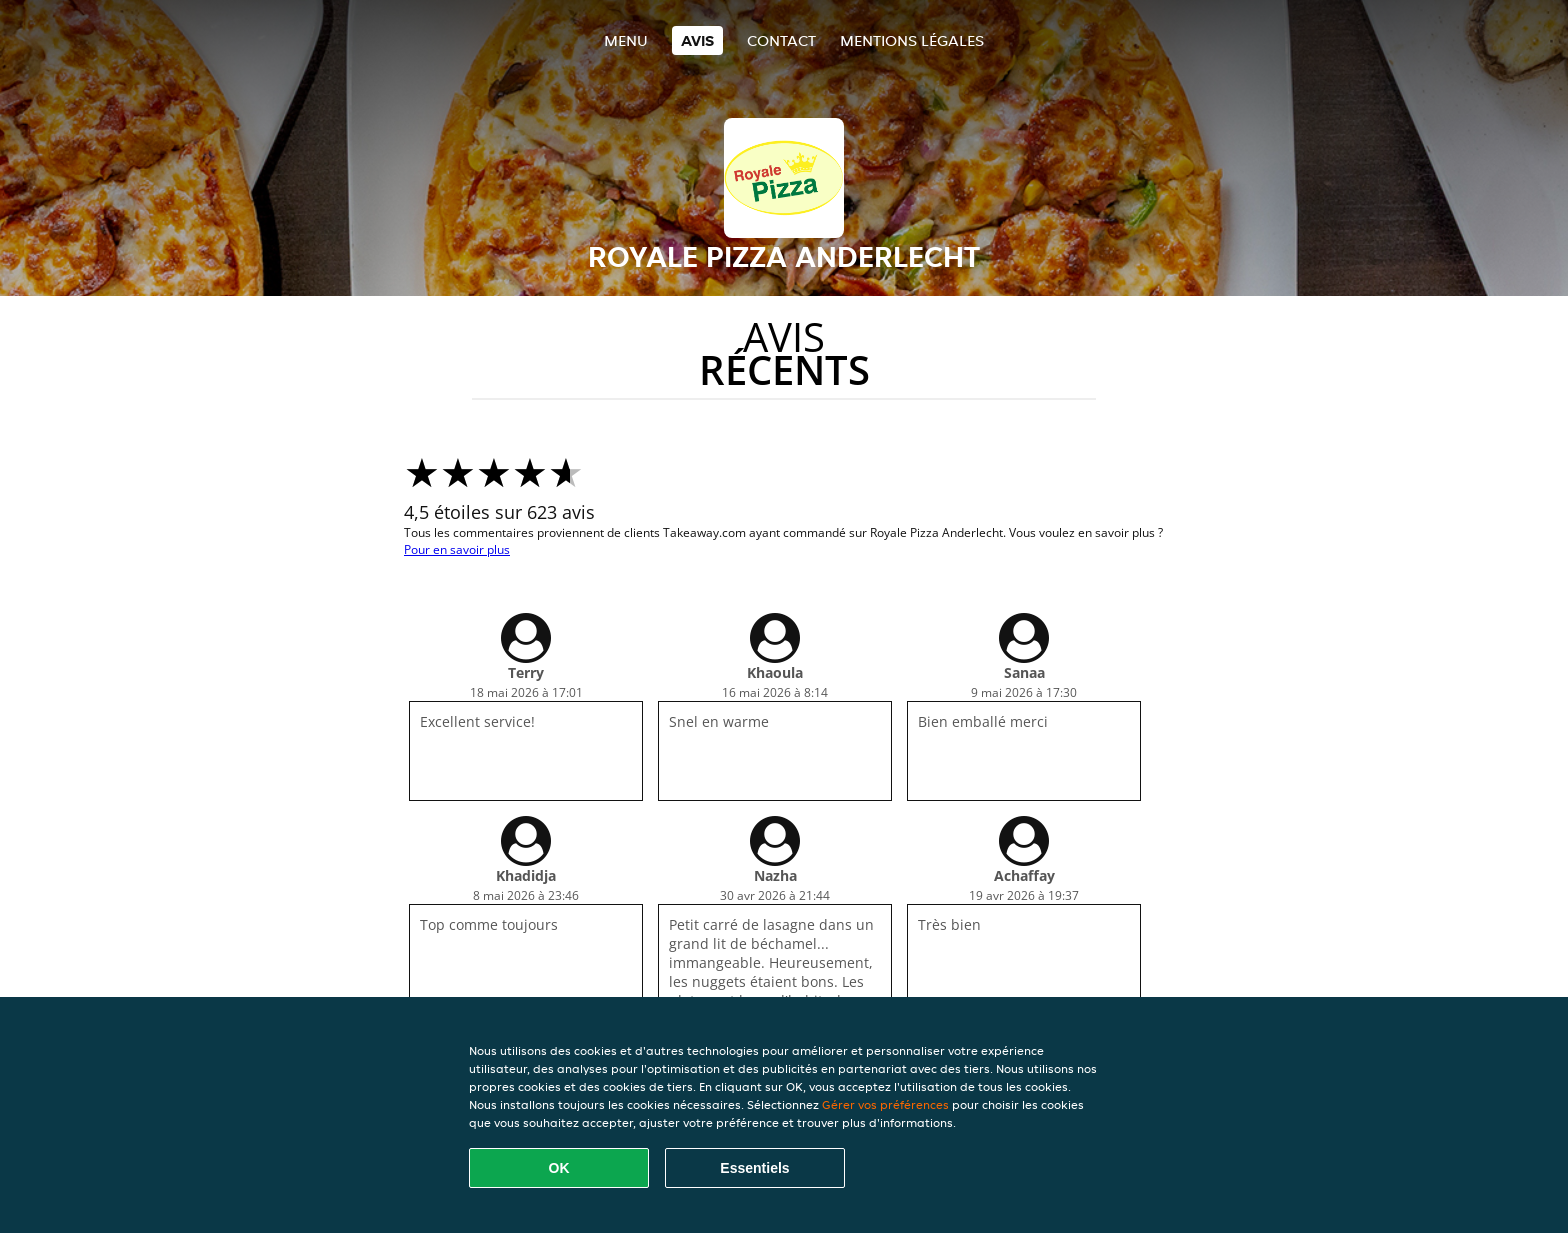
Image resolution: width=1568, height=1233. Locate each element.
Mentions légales (912, 40)
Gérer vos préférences (885, 1104)
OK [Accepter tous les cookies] (559, 1168)
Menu (626, 40)
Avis (697, 40)
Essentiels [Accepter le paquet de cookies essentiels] (754, 1168)
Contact (781, 40)
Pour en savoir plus (457, 549)
